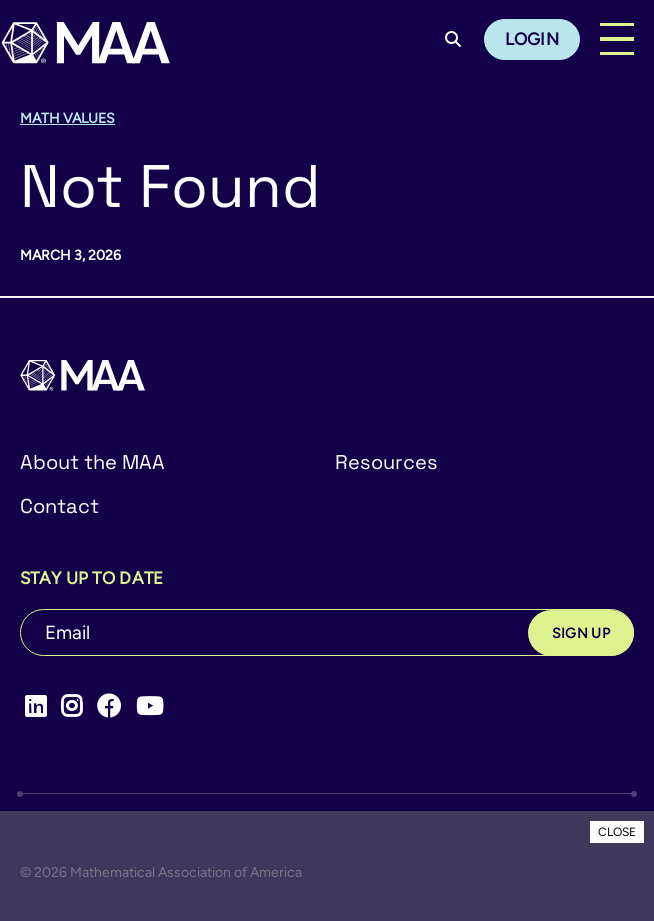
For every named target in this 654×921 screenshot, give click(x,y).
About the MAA (92, 462)
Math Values (67, 118)
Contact (59, 506)
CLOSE (617, 832)
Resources (386, 462)
